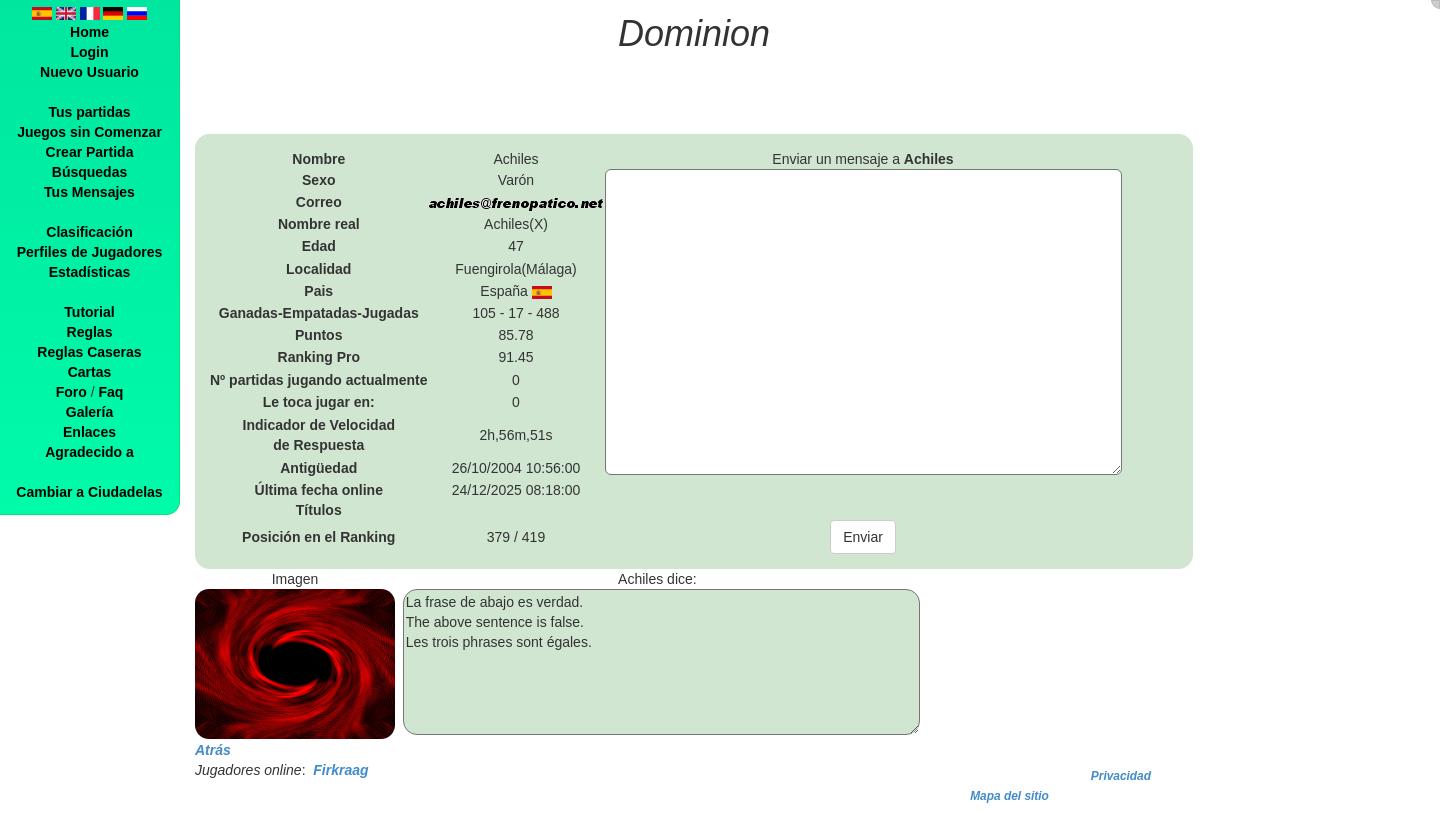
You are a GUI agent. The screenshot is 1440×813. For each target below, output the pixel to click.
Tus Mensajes (89, 192)
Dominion (694, 33)
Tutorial (89, 312)
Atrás (213, 750)
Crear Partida (90, 152)
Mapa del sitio (1009, 796)
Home (89, 32)
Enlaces (89, 432)
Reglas (90, 332)
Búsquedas (89, 172)
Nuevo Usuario (89, 72)
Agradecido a (89, 452)
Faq (110, 392)
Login (89, 52)
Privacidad (1121, 776)
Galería (89, 412)
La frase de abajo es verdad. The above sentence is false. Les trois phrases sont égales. (661, 662)
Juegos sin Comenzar (89, 132)
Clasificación (89, 232)
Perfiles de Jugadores (90, 252)
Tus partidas (89, 112)
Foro (71, 392)
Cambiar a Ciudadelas (89, 492)
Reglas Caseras (89, 352)
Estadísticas (90, 272)
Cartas (90, 372)
